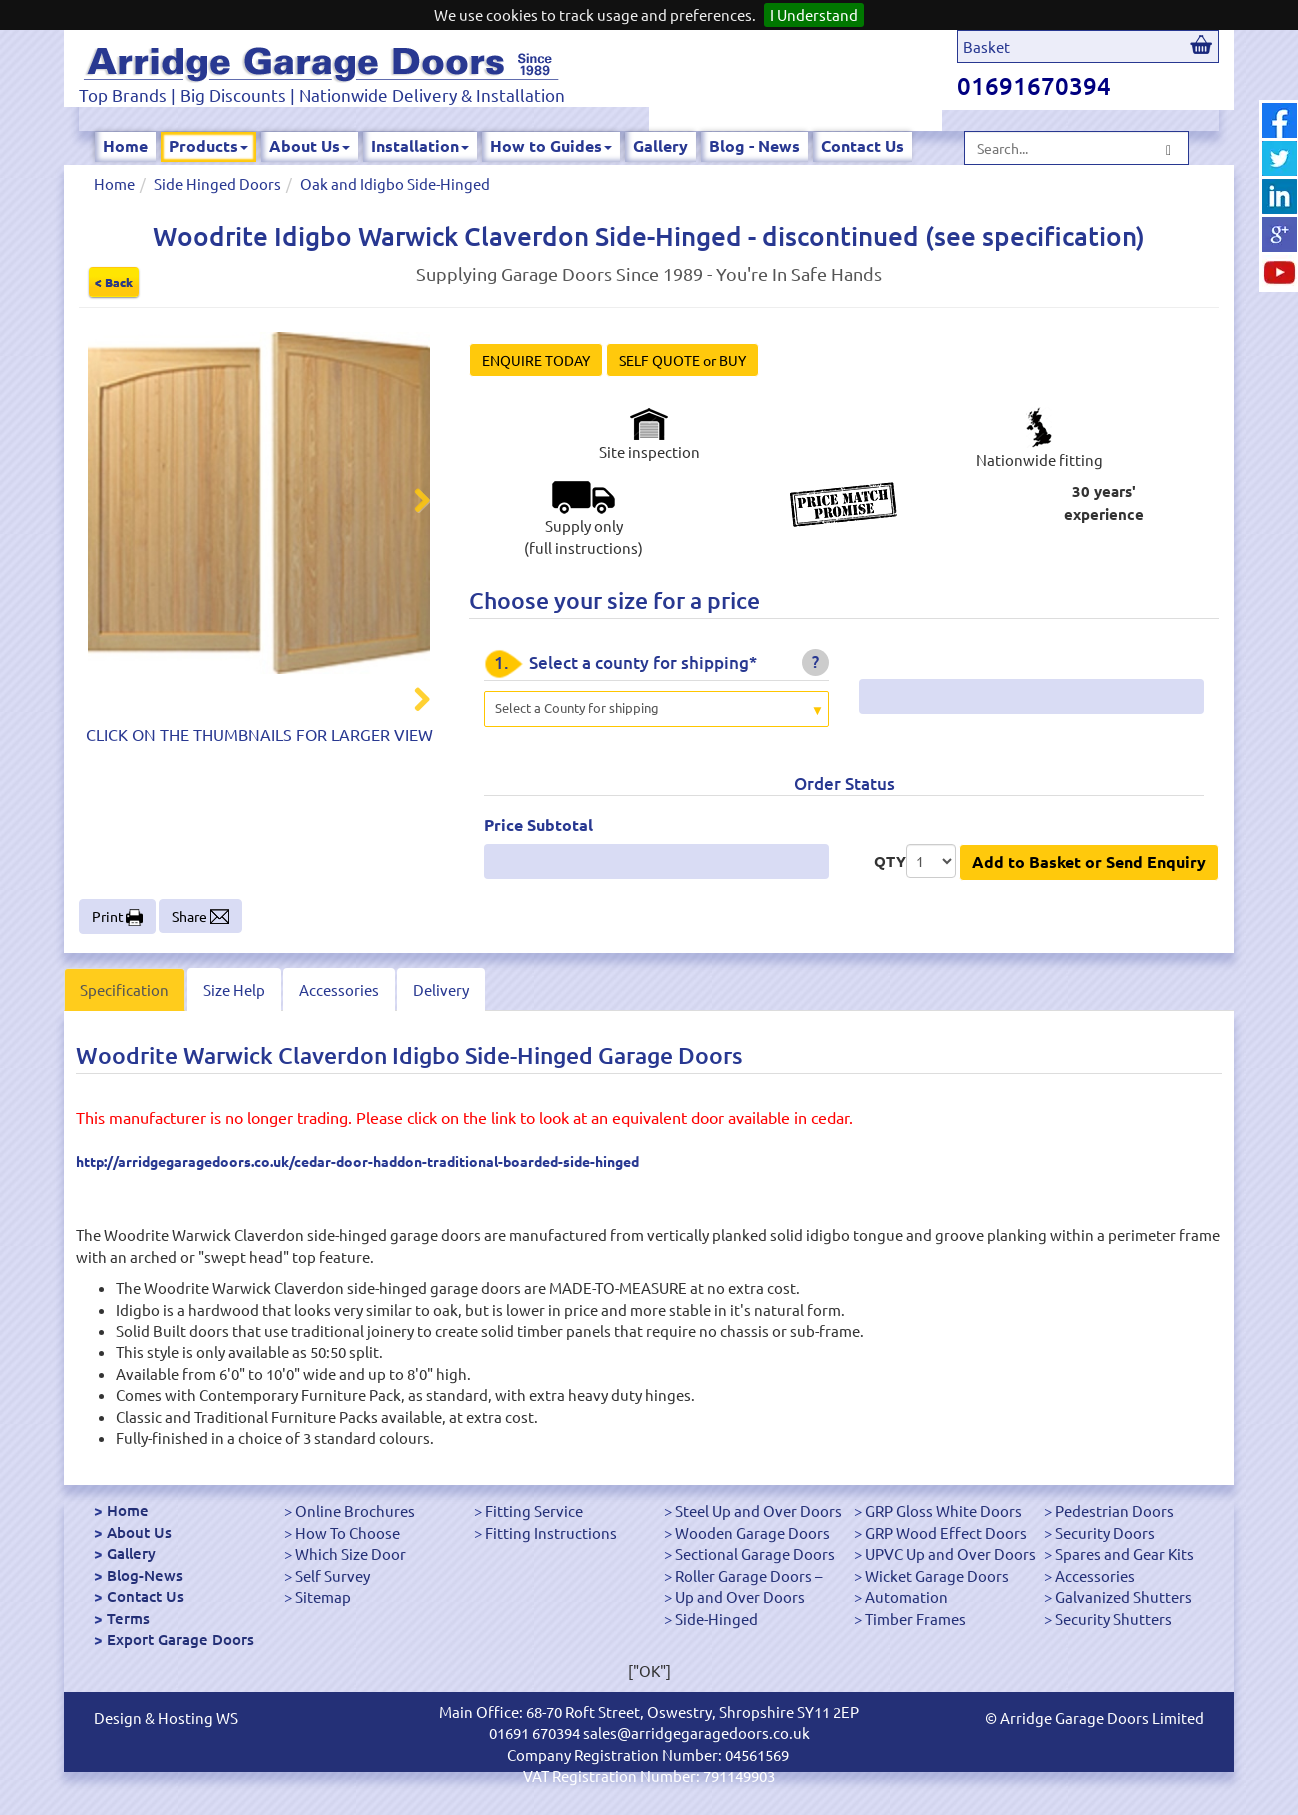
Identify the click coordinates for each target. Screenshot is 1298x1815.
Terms (128, 1618)
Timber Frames (915, 1618)
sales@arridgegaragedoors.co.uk (696, 1732)
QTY (890, 861)
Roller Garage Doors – (748, 1575)
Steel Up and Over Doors (758, 1510)
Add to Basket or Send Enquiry (1089, 861)
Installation (420, 145)
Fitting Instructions (551, 1532)
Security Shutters (1113, 1618)
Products (208, 145)
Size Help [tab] (234, 989)
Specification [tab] (124, 989)
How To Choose (347, 1532)
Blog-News (145, 1575)
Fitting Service (534, 1510)
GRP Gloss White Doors (943, 1510)
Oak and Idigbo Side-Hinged (395, 183)
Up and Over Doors (740, 1596)
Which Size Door (350, 1553)
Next (410, 503)
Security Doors (1105, 1532)
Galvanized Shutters (1123, 1596)
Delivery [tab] (441, 989)
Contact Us (862, 145)
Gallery (660, 145)
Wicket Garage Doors (937, 1575)
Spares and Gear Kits (1124, 1553)
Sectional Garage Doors (755, 1553)
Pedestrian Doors (1114, 1510)
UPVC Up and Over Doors (950, 1553)
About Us (309, 145)
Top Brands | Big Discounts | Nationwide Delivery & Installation (322, 94)
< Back (114, 282)
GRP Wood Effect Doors (946, 1532)
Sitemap (323, 1596)
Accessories (1095, 1575)
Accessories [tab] (339, 989)
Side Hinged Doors (217, 183)
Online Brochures (355, 1510)
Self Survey (332, 1575)
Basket (986, 46)
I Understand (814, 14)
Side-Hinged (716, 1618)
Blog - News (754, 145)
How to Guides (551, 145)
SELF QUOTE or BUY (682, 360)
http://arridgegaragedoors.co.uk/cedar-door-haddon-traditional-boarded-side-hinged (357, 1161)
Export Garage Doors (180, 1639)
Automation (906, 1596)
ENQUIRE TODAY (536, 360)
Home (125, 145)
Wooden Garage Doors (752, 1532)
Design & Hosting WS (166, 1717)
